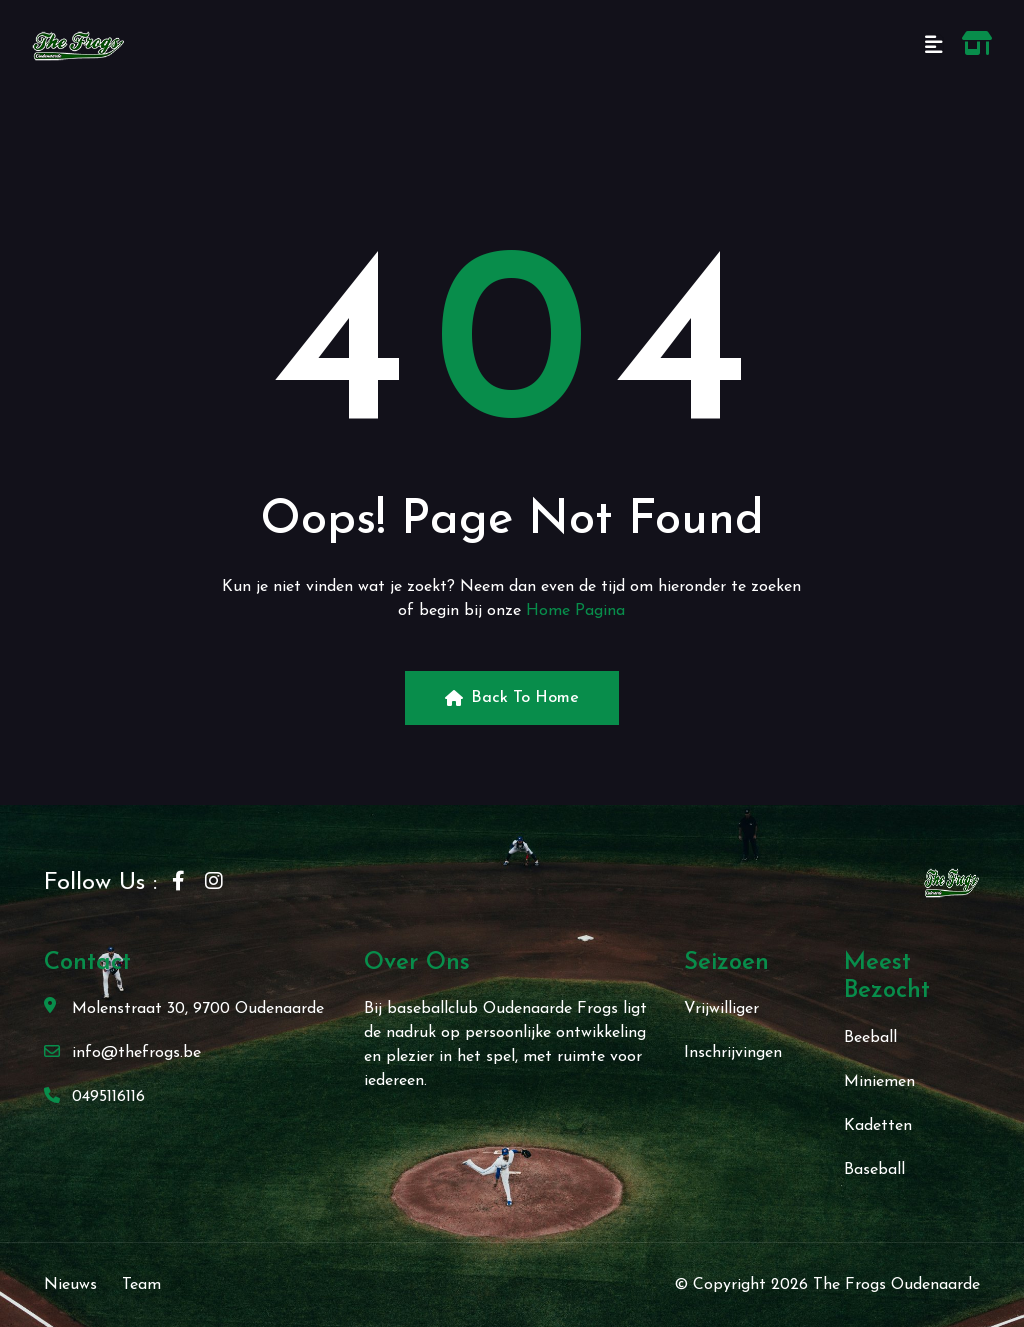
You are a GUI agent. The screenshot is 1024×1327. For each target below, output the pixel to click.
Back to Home (512, 698)
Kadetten (878, 1126)
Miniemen (879, 1082)
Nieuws (70, 1285)
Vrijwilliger (721, 1009)
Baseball (874, 1170)
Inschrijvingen (733, 1053)
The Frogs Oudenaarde (896, 1285)
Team (141, 1285)
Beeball (870, 1038)
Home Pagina (575, 611)
